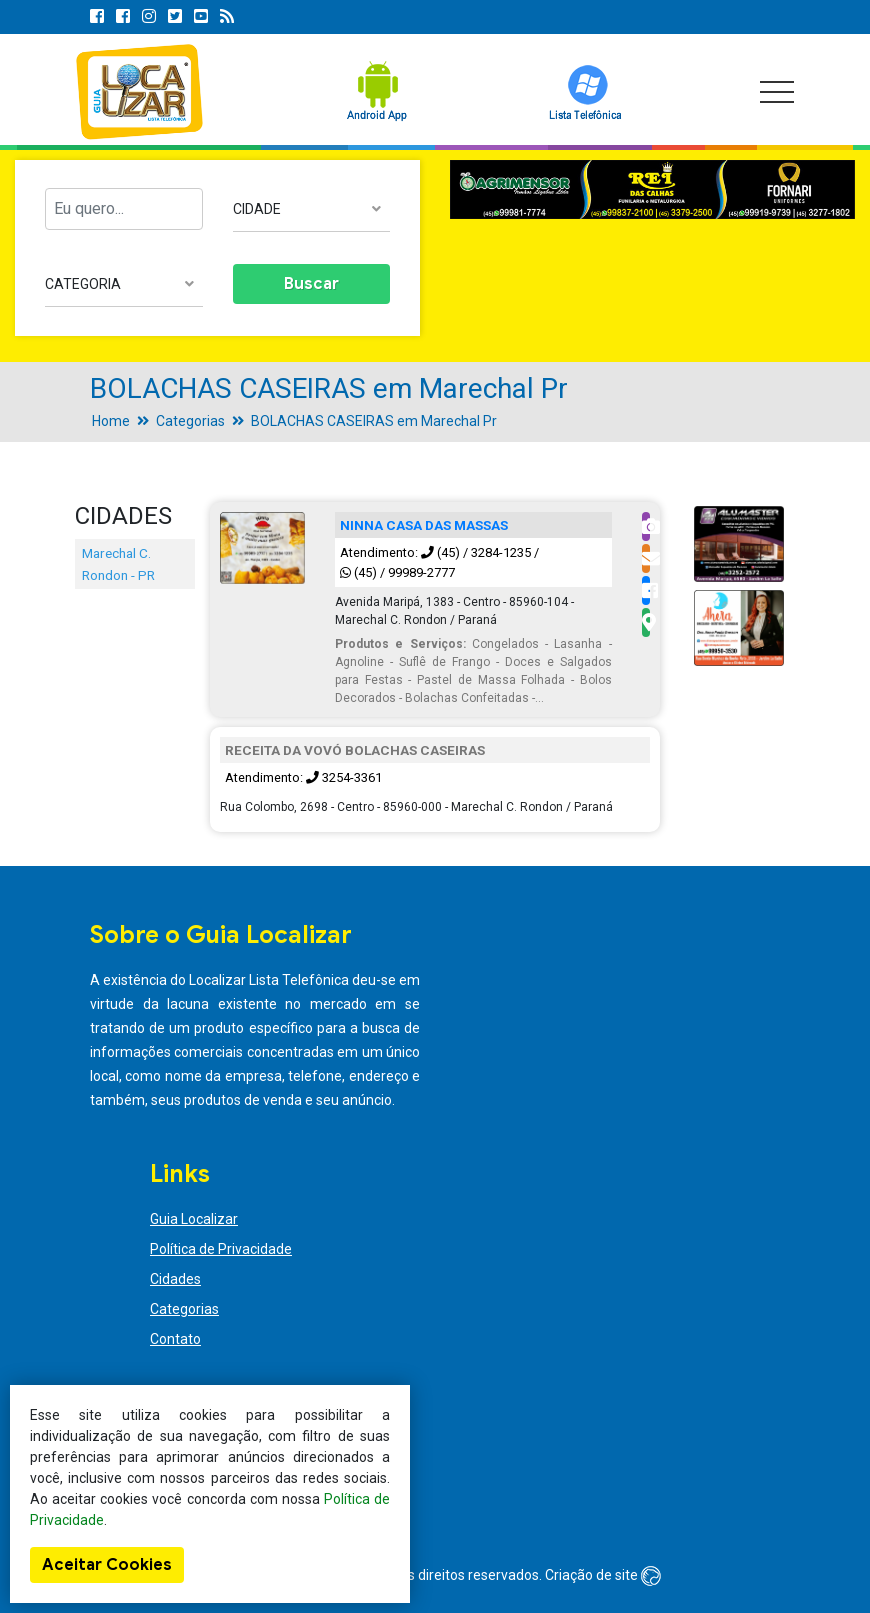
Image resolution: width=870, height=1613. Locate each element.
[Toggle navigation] (777, 92)
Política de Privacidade (221, 1249)
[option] (652, 189)
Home (111, 421)
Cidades (175, 1279)
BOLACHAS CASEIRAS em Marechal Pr (374, 421)
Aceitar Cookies (107, 1565)
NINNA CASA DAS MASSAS (424, 525)
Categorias (190, 421)
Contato (175, 1339)
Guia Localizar (194, 1219)
